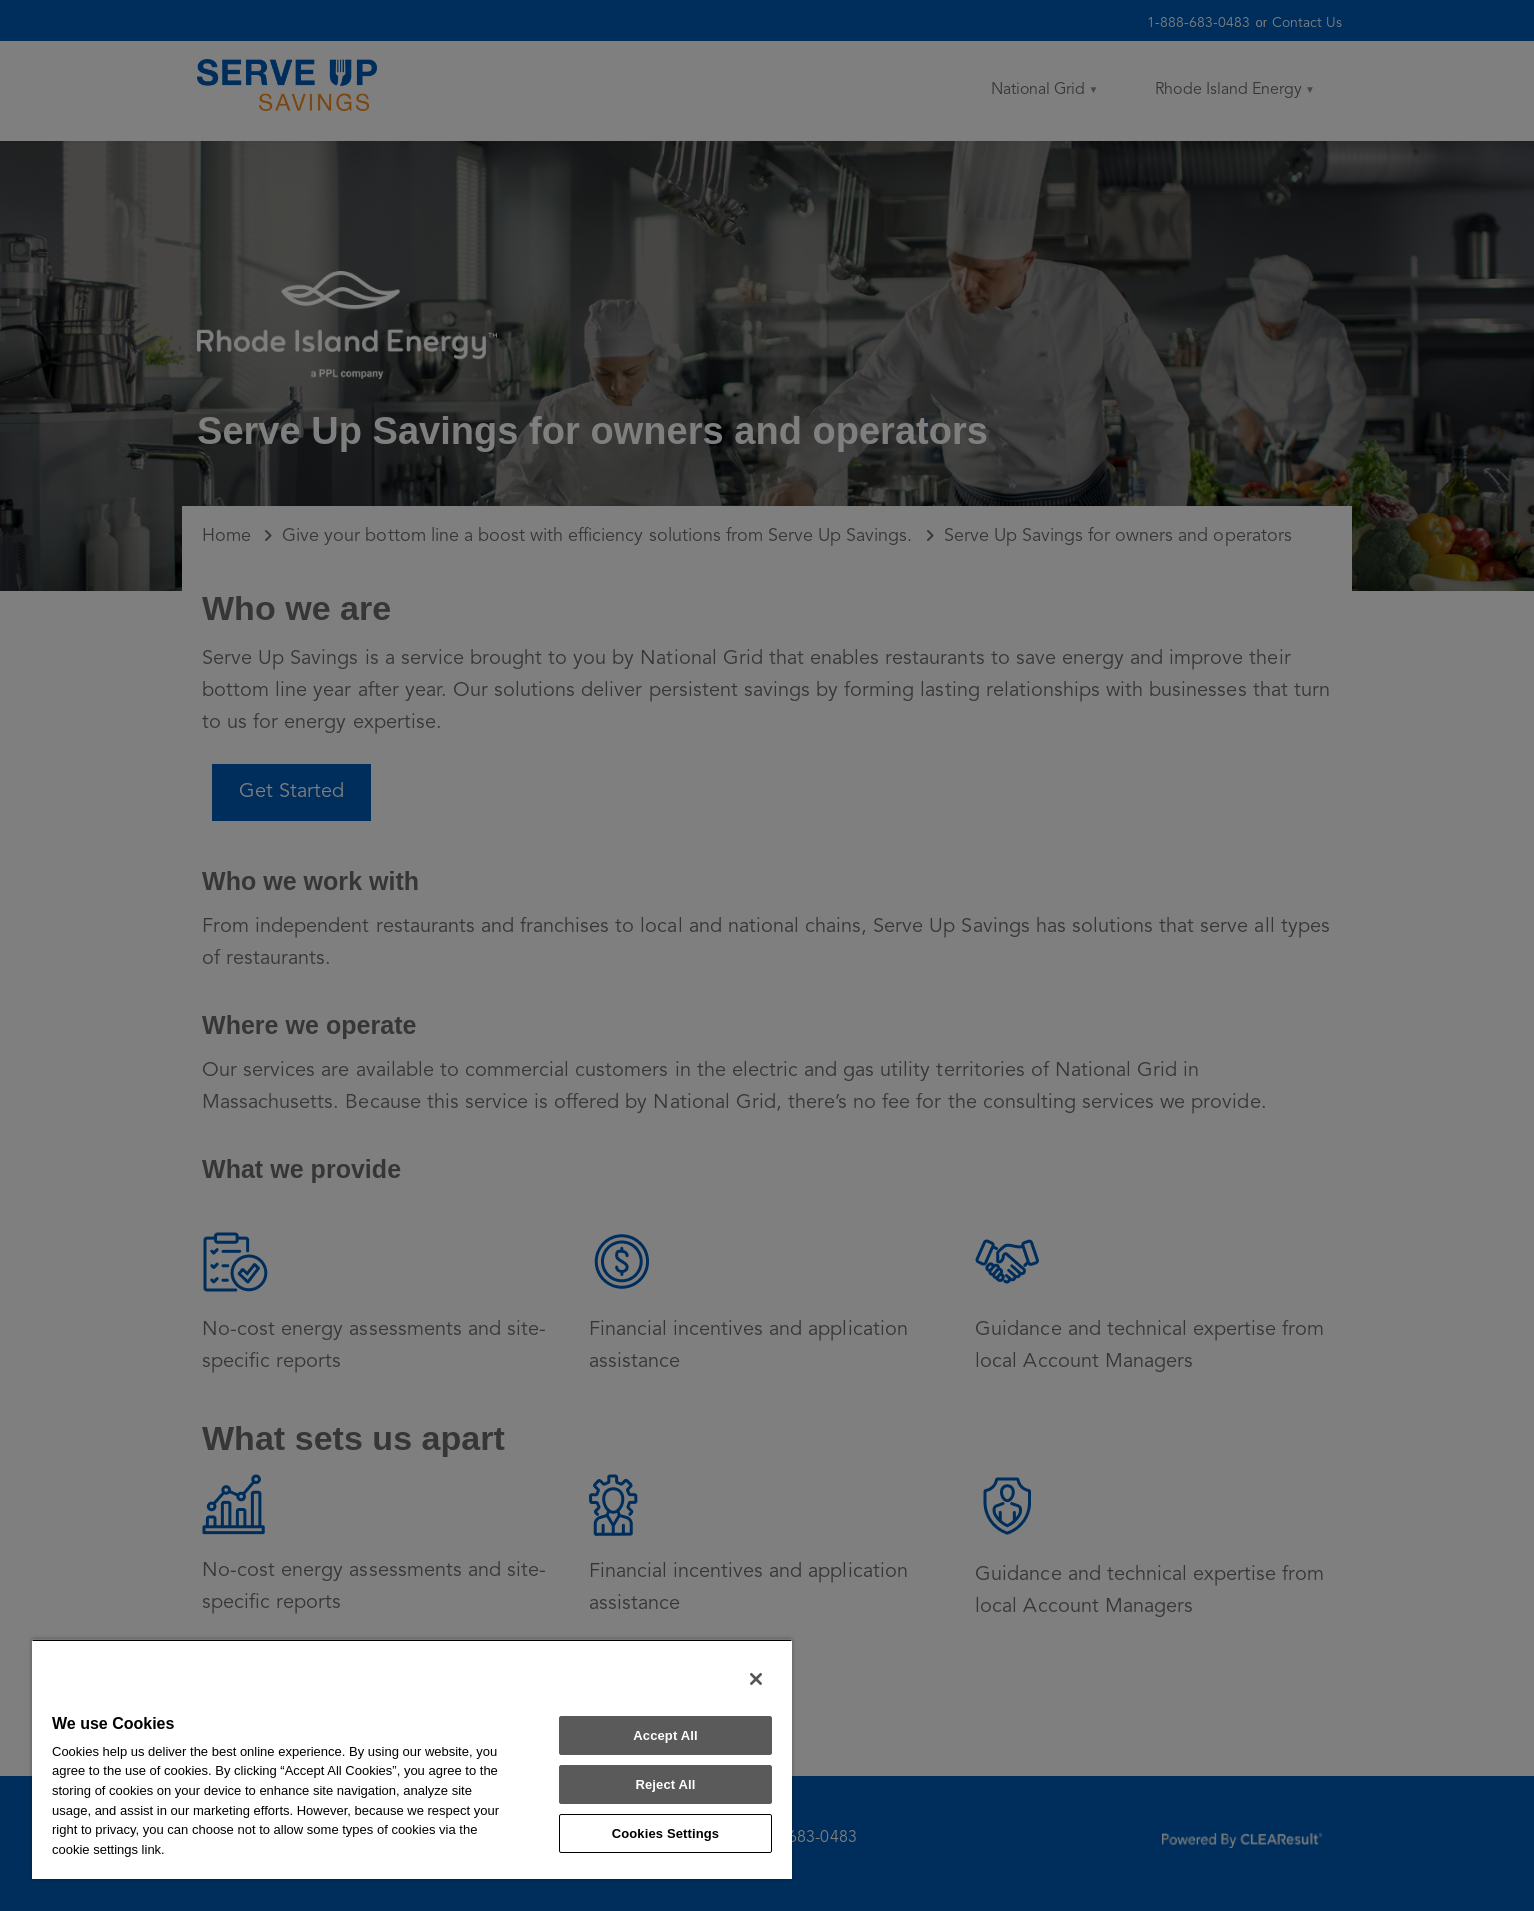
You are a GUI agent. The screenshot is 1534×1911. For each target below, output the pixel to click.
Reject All (665, 1784)
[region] (412, 1759)
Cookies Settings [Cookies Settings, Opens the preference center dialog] (666, 1833)
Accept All (665, 1735)
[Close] (756, 1679)
